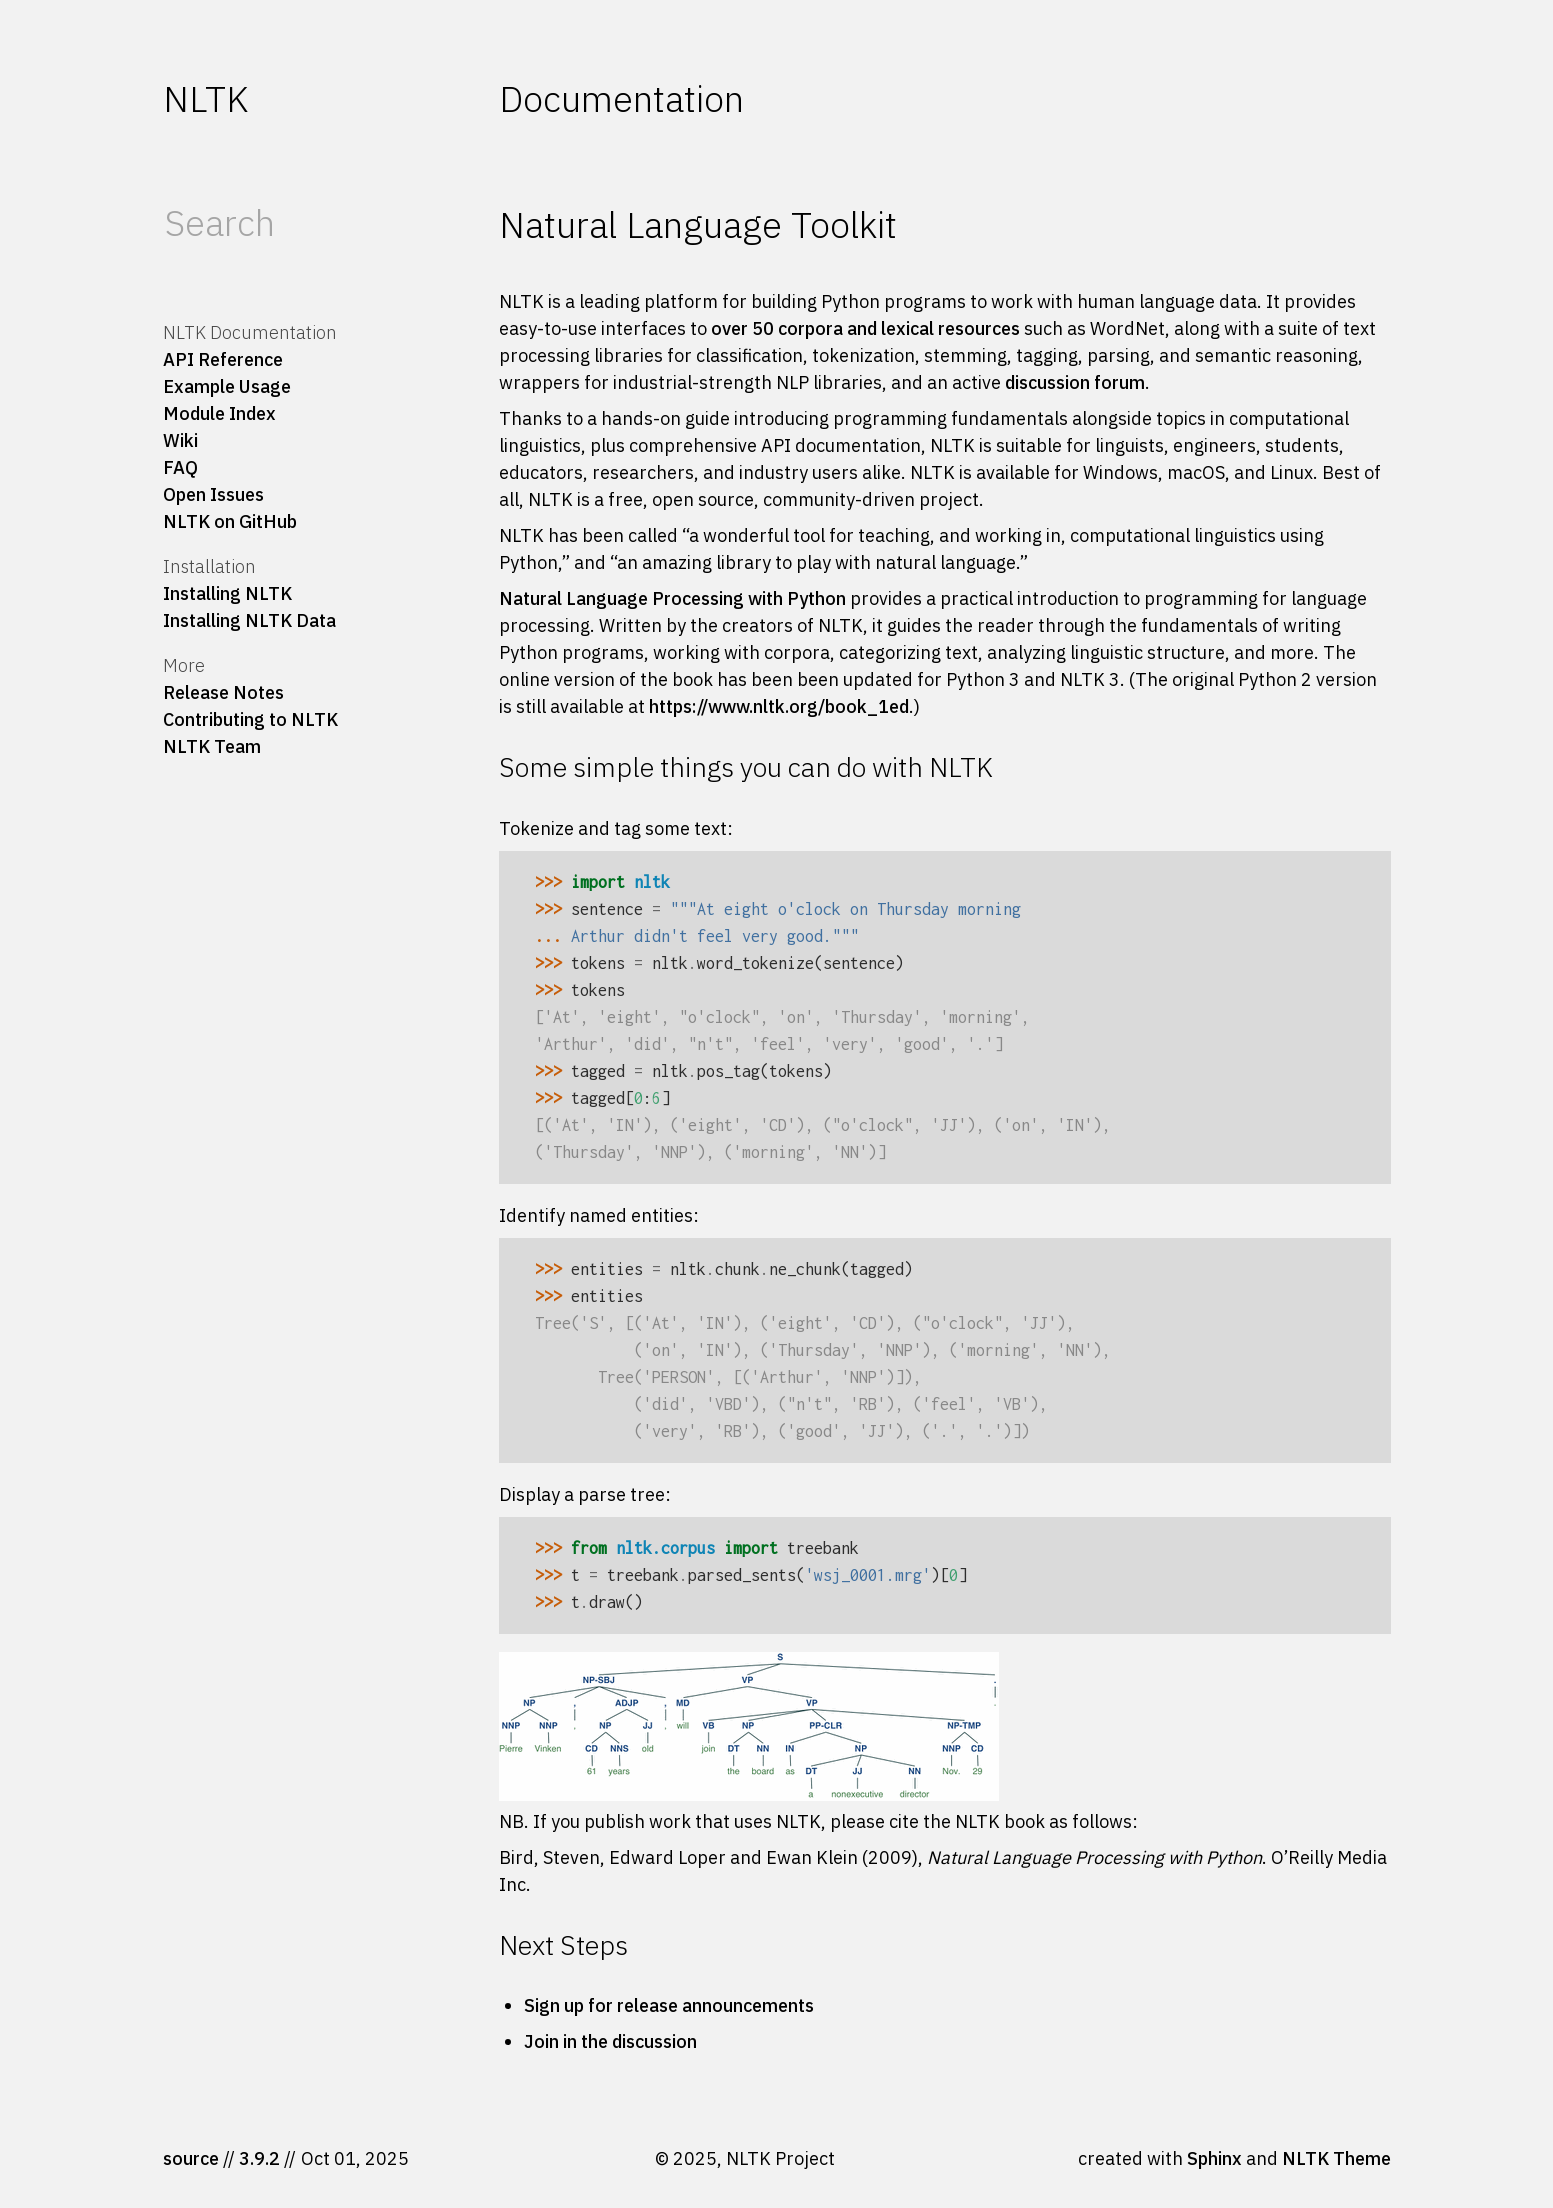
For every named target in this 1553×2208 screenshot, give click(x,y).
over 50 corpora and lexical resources (865, 328)
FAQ (180, 467)
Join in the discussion (610, 2041)
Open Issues (213, 494)
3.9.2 (259, 2158)
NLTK (205, 98)
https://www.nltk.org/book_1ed (779, 706)
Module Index (219, 413)
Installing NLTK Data (249, 620)
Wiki (180, 440)
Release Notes (223, 692)
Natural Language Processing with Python (672, 598)
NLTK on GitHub (230, 521)
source (191, 2158)
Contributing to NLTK (250, 719)
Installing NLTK (227, 593)
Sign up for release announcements (669, 2005)
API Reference (223, 359)
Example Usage (227, 386)
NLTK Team (212, 746)
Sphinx (1214, 2158)
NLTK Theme (1336, 2158)
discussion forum (1075, 382)
